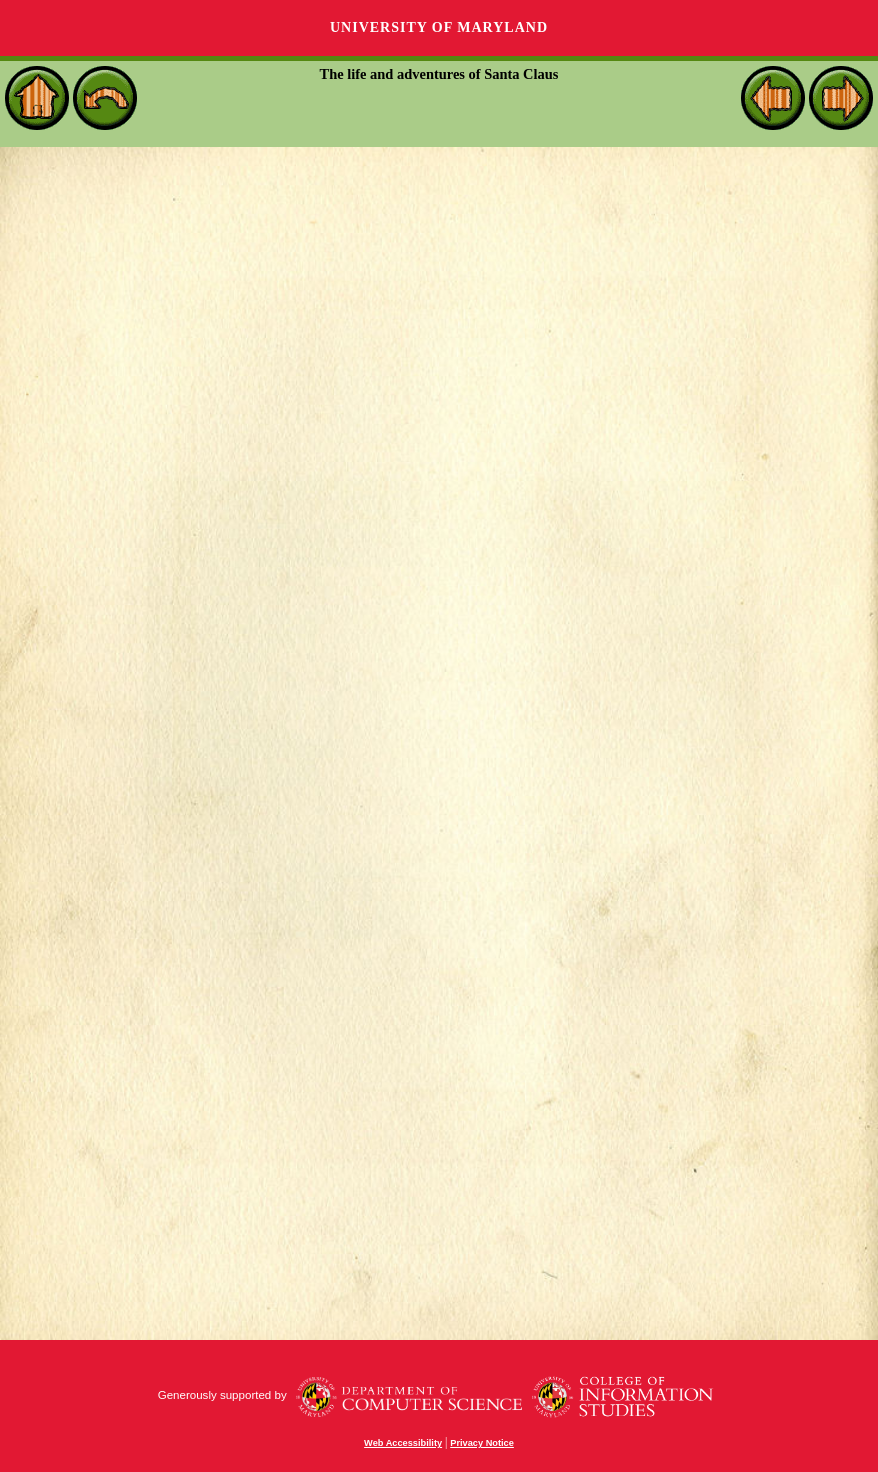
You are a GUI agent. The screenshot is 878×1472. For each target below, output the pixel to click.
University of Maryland (439, 27)
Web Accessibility (403, 1443)
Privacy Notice (482, 1443)
